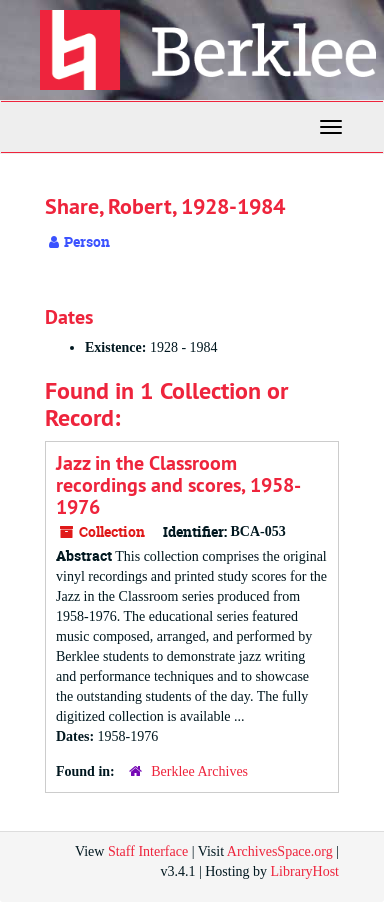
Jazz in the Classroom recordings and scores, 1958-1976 (178, 485)
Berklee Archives (199, 771)
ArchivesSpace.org (280, 851)
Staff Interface (148, 851)
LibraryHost (305, 871)
